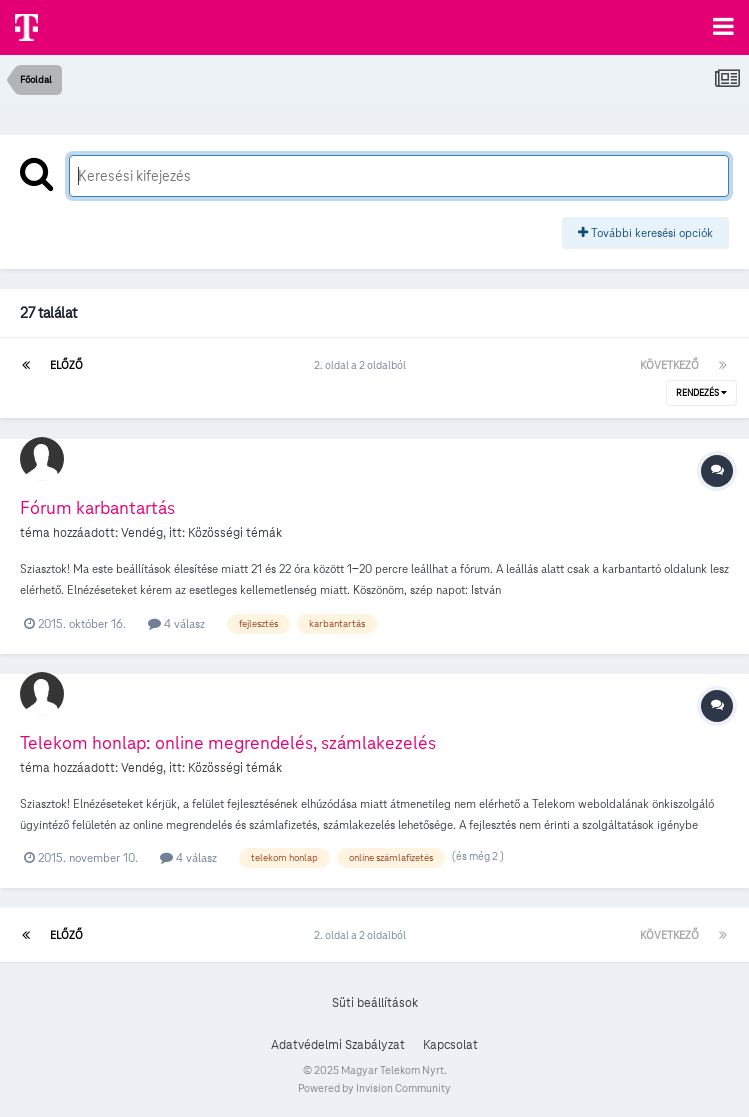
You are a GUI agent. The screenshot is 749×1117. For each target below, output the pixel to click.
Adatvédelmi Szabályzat (338, 1045)
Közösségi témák (235, 533)
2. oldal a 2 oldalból (362, 365)
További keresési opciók (645, 232)
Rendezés (701, 393)
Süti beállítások (375, 1003)
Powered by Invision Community (374, 1088)
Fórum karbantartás (97, 507)
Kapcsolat (450, 1045)
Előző (66, 365)
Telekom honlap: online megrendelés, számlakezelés (228, 742)
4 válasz (176, 623)
